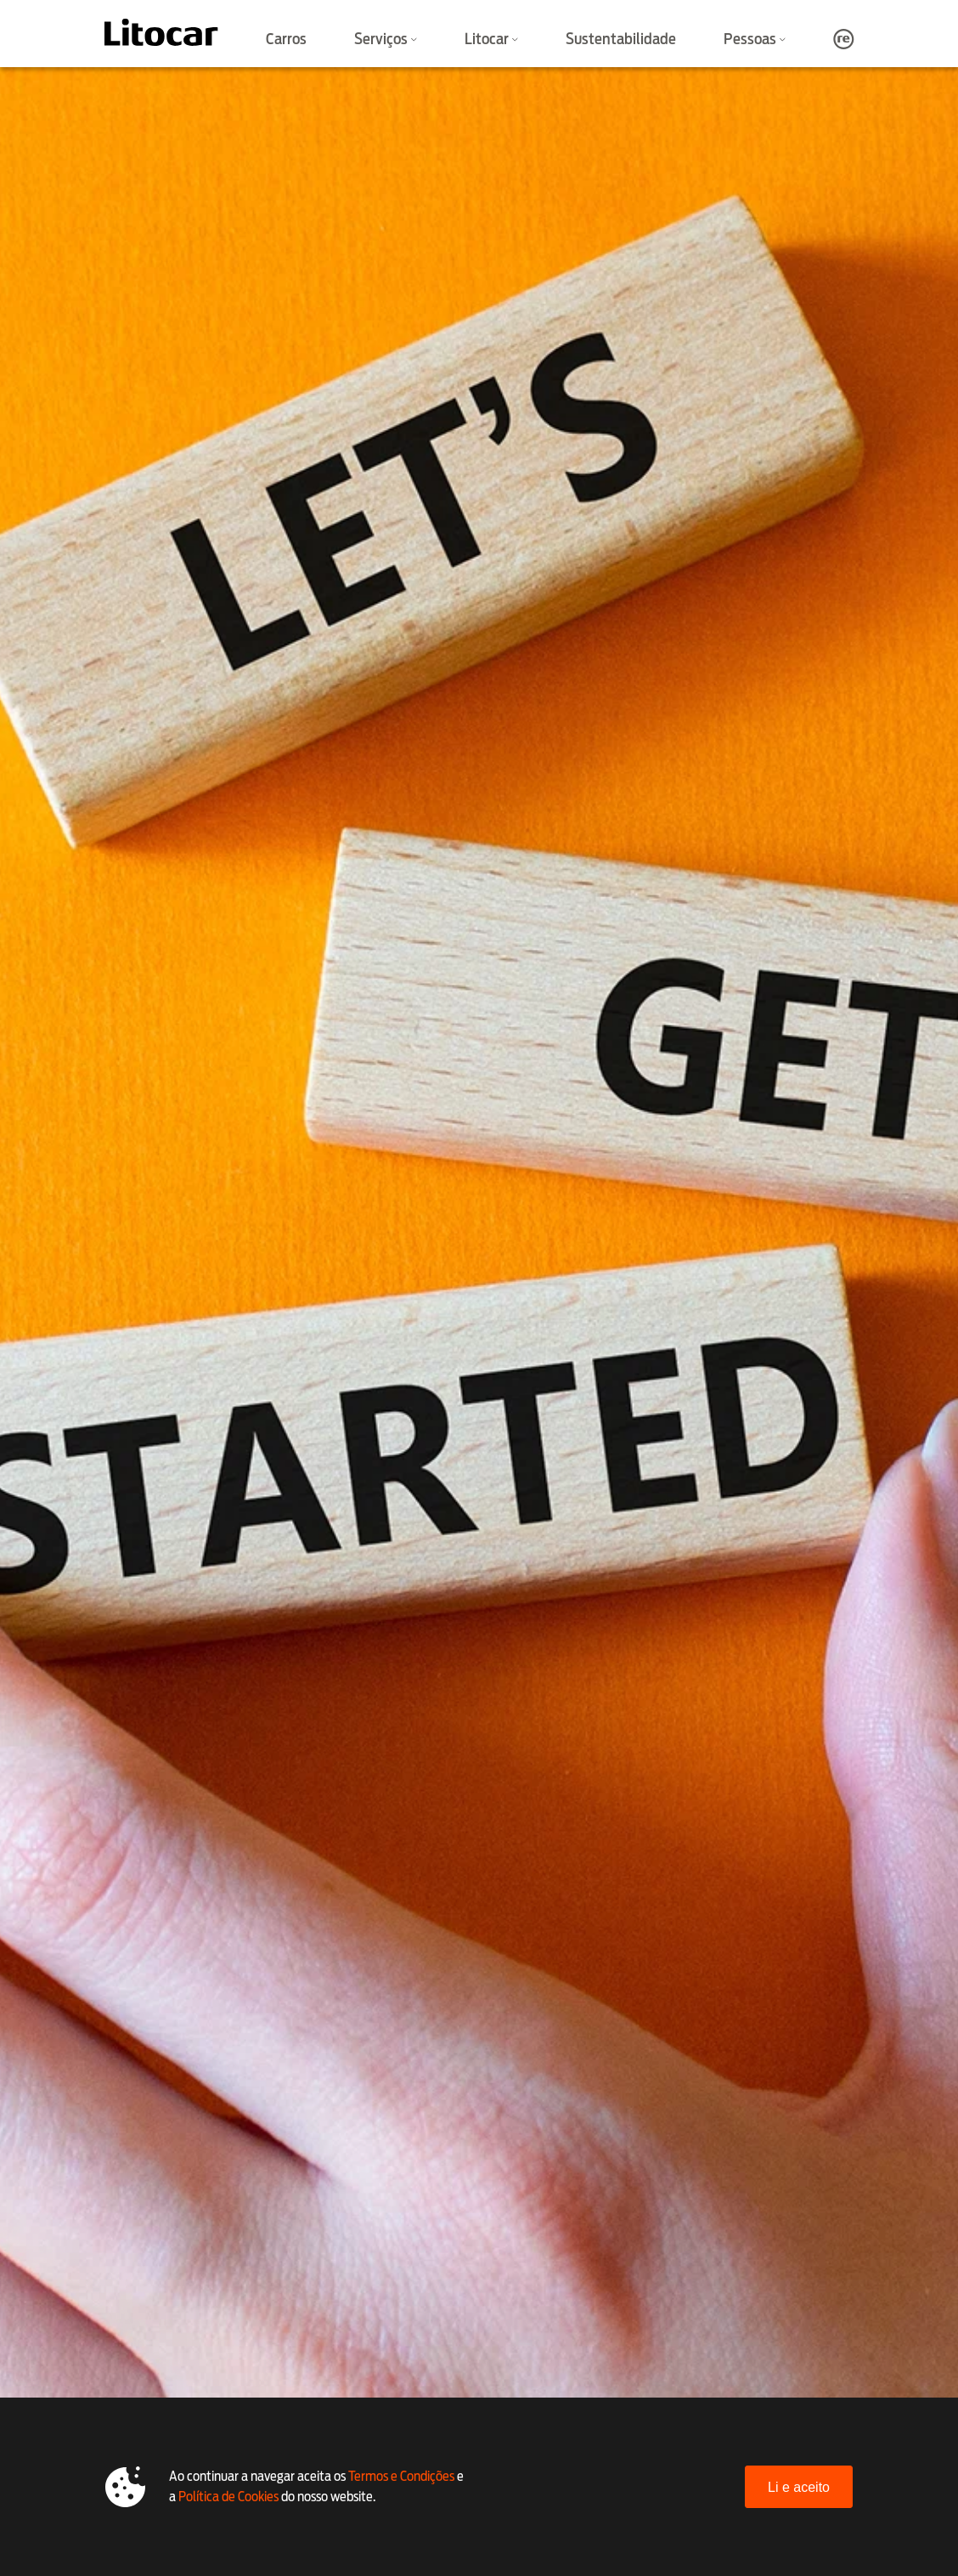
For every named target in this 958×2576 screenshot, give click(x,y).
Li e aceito (799, 2487)
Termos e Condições (401, 2476)
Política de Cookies (228, 2496)
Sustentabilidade (621, 39)
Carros (286, 39)
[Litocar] (161, 32)
